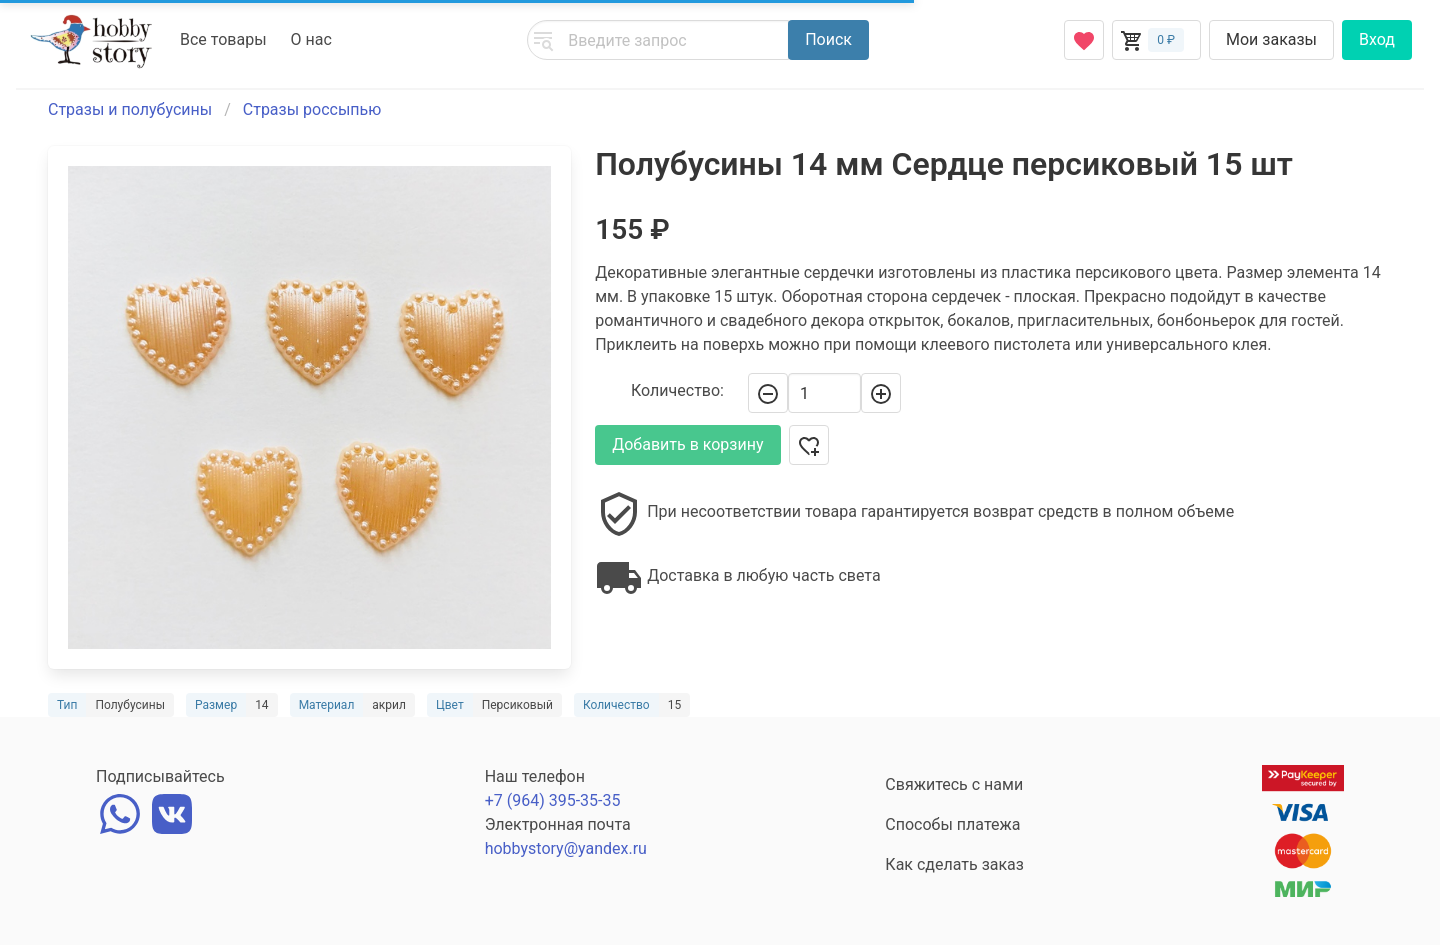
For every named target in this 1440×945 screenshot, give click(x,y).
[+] (881, 393)
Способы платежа (952, 824)
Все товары (223, 39)
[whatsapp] (120, 811)
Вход (1377, 39)
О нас (311, 39)
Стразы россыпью (312, 109)
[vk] (172, 811)
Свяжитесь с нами (954, 784)
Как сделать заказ (954, 864)
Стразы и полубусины (130, 109)
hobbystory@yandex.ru (566, 848)
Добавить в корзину (687, 444)
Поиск (828, 39)
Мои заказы (1271, 39)
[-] (768, 393)
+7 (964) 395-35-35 (553, 800)
